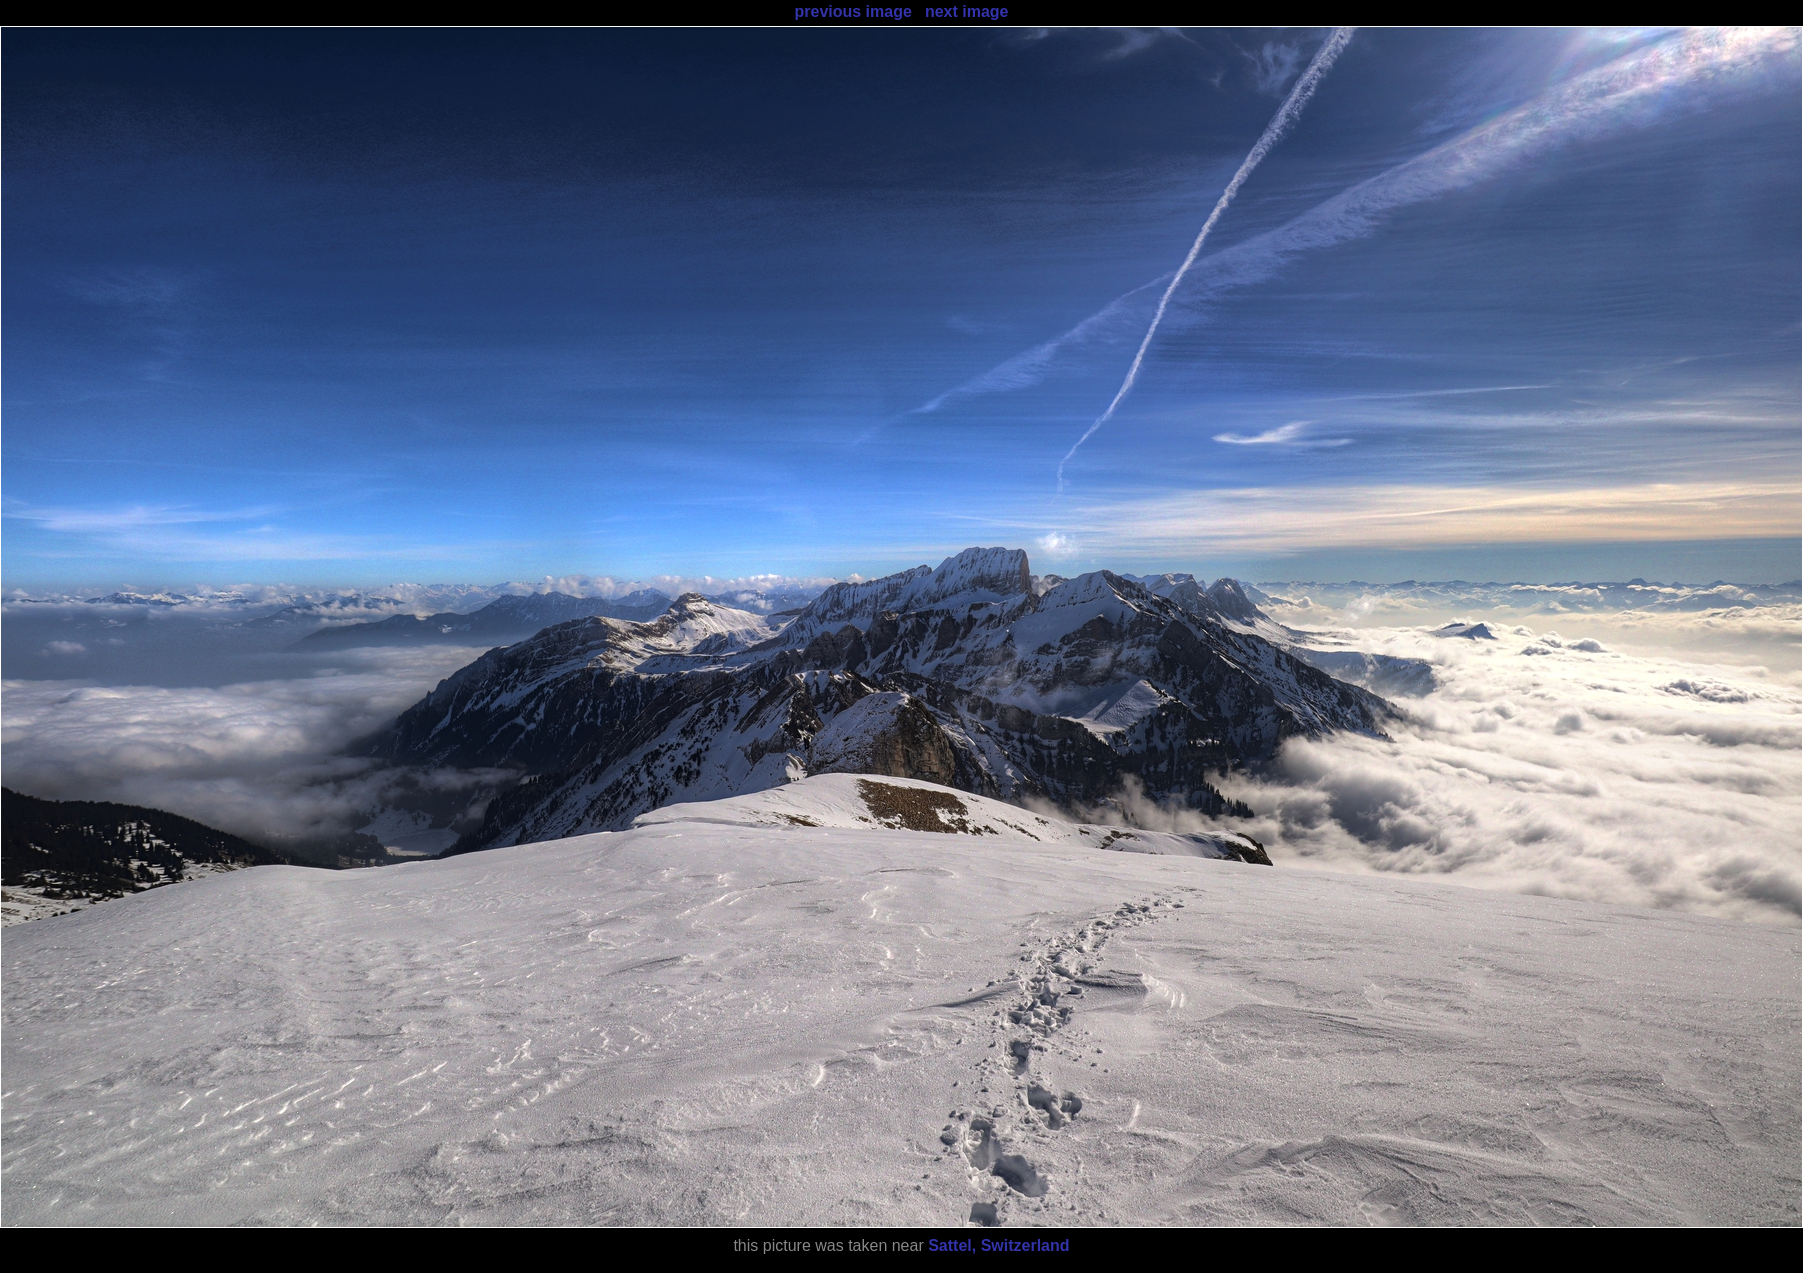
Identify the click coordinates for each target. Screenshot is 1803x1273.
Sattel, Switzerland (998, 1245)
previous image (852, 11)
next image (967, 11)
